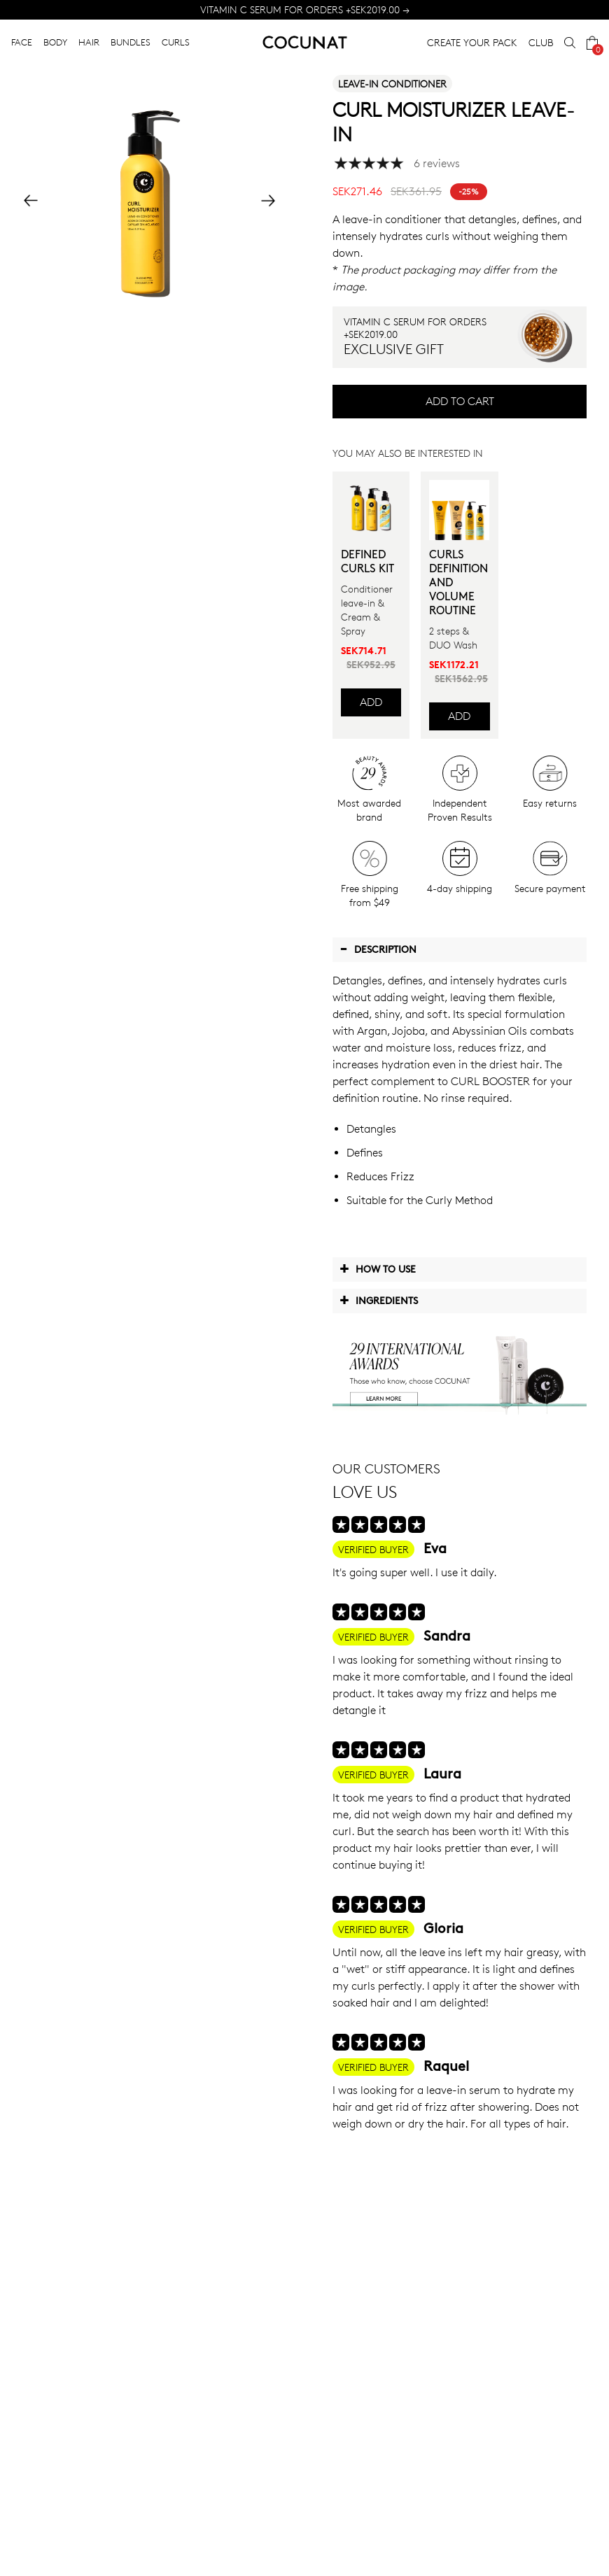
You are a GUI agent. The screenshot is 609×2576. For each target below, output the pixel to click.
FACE (21, 42)
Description (378, 948)
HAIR (88, 42)
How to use (378, 1268)
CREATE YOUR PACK (472, 42)
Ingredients (379, 1300)
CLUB (540, 42)
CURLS (176, 42)
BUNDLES (130, 42)
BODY (55, 42)
